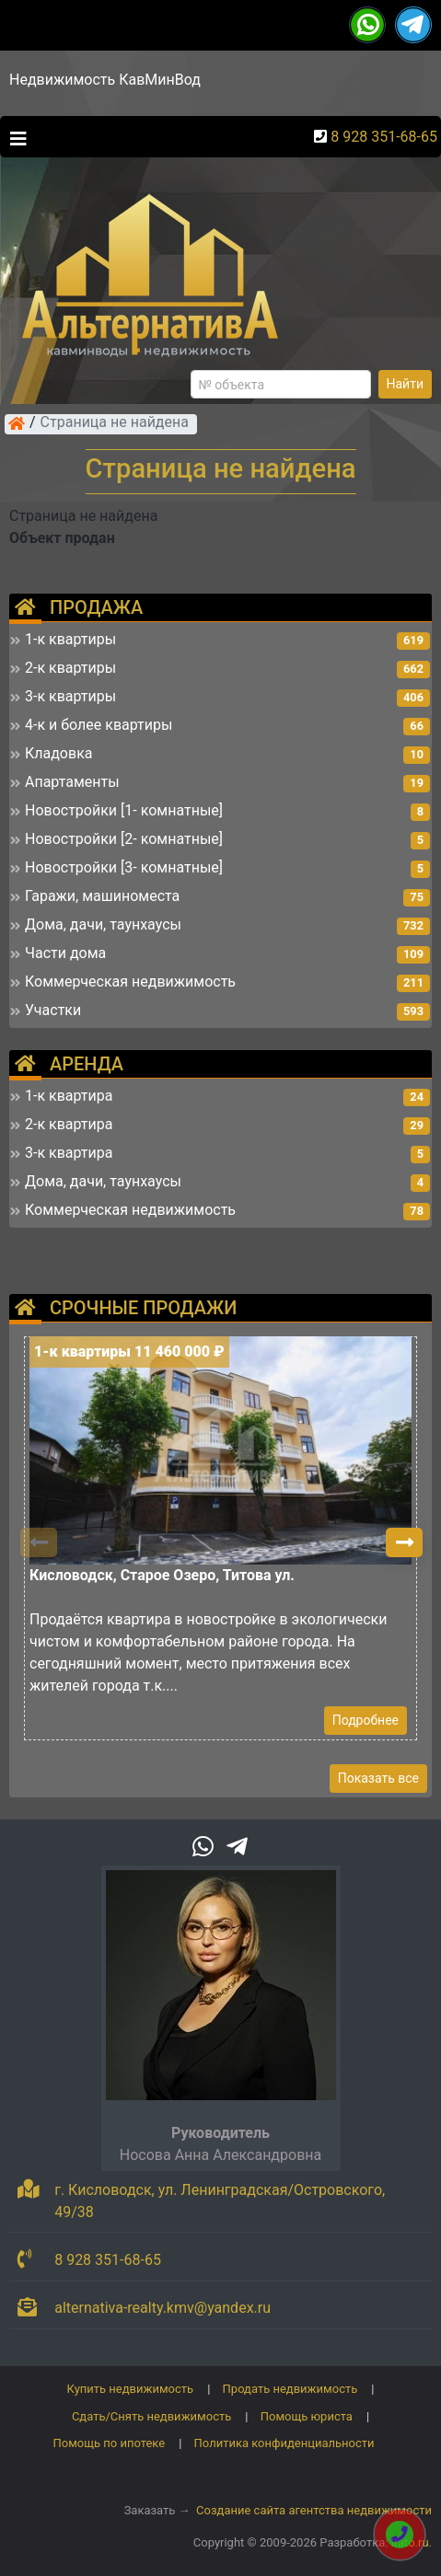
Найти (405, 383)
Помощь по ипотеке (108, 2443)
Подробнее (365, 1720)
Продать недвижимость (290, 2389)
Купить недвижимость (130, 2389)
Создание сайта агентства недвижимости (314, 2510)
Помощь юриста (307, 2416)
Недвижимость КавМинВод (105, 79)
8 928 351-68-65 (384, 136)
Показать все (378, 1778)
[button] (404, 1542)
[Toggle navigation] (14, 137)
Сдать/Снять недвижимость (151, 2416)
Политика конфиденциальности (284, 2443)
